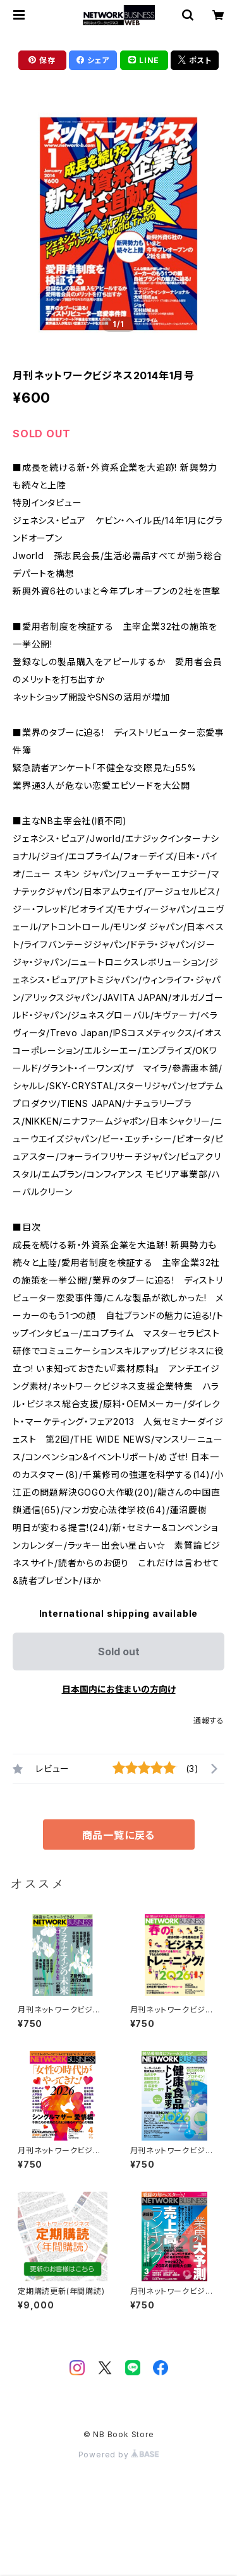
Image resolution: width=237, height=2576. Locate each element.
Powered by (118, 2454)
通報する (208, 1720)
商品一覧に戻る (118, 1835)
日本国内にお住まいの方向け (119, 1689)
